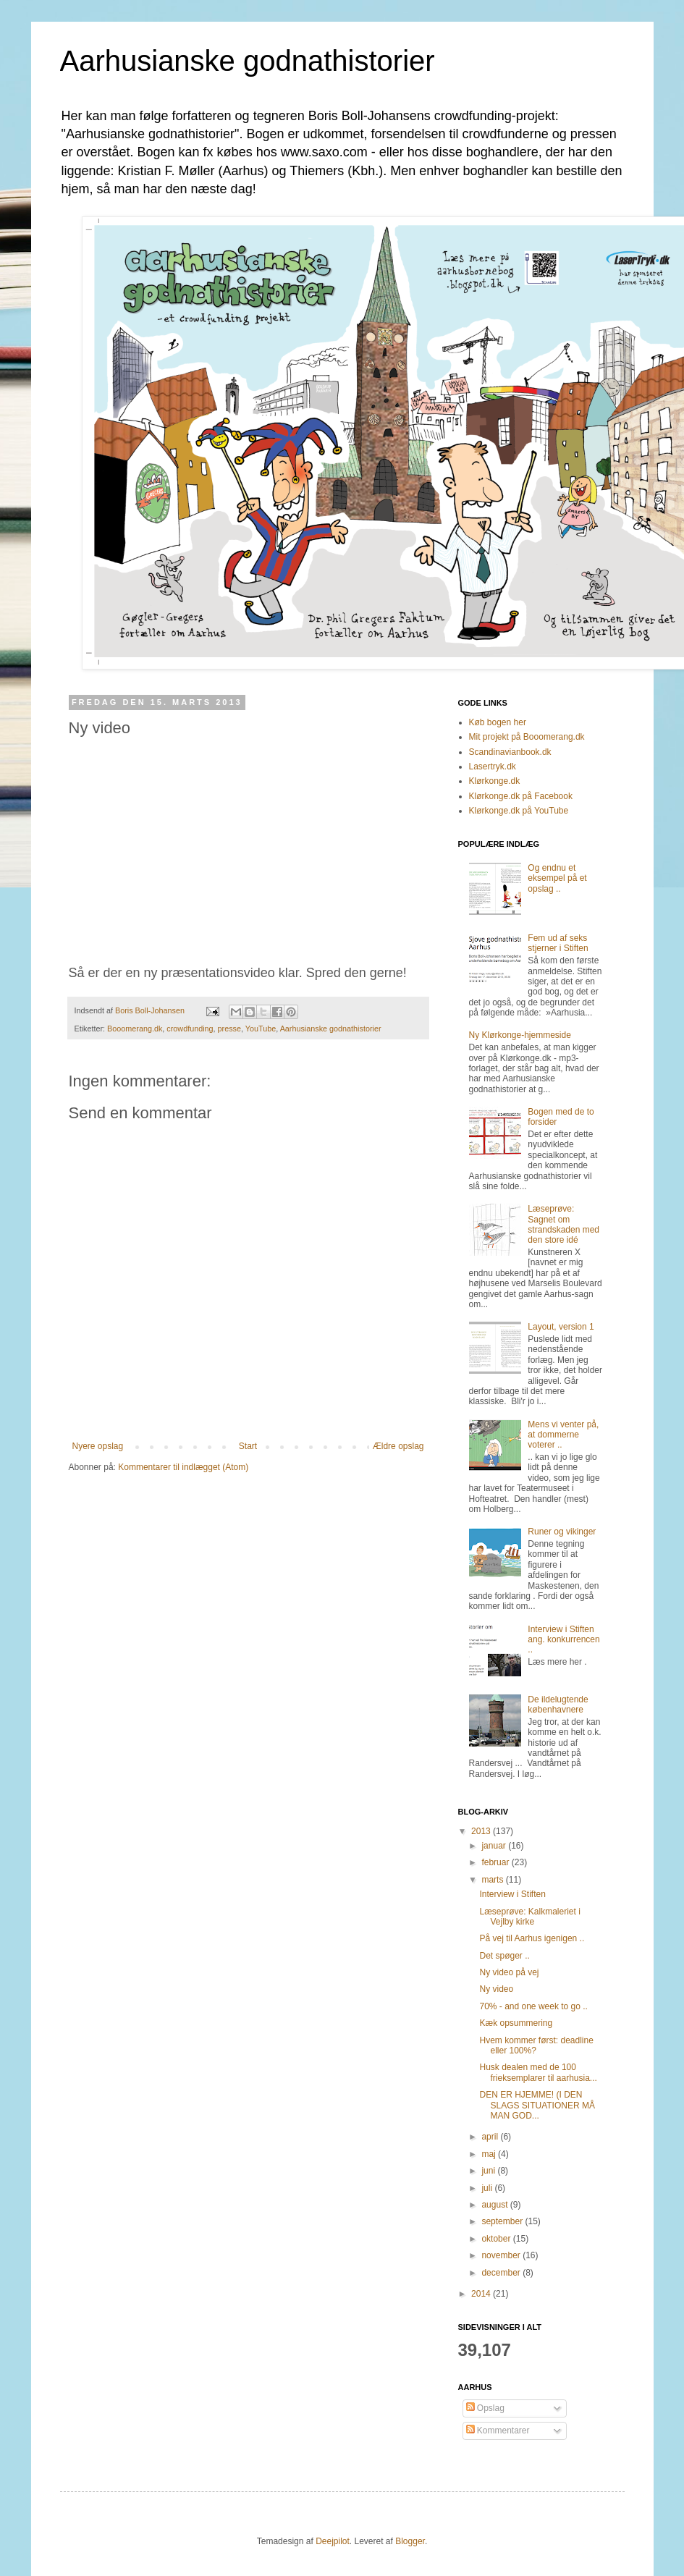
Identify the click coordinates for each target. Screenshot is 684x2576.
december (502, 2273)
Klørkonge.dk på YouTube (519, 811)
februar (496, 1862)
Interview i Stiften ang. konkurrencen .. (563, 1639)
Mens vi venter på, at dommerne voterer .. (563, 1434)
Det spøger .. (504, 1956)
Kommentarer (498, 2430)
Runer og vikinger (562, 1531)
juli (487, 2188)
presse (229, 1028)
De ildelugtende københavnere (558, 1704)
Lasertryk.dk (492, 766)
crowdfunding (189, 1028)
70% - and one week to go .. (533, 2006)
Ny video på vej (509, 1972)
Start (248, 1446)
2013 (482, 1831)
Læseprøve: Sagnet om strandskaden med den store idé (563, 1224)
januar (494, 1846)
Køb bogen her (497, 722)
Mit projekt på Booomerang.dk (527, 737)
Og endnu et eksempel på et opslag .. (557, 878)
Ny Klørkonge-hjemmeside (520, 1035)
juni (489, 2171)
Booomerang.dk (134, 1028)
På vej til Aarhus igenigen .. (531, 1938)
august (495, 2205)
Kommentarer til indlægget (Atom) (183, 1467)
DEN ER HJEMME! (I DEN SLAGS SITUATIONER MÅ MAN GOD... (536, 2105)
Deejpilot (333, 2541)
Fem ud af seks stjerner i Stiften (558, 943)
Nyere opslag (98, 1446)
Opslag (485, 2408)
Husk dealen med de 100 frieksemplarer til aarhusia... (537, 2072)
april (490, 2137)
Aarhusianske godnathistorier (247, 61)
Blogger (410, 2541)
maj (489, 2154)
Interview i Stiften (512, 1894)
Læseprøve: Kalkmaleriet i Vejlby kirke (529, 1916)
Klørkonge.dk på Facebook (521, 796)
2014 (482, 2294)
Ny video (496, 1989)
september (503, 2221)
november (502, 2255)
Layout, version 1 (561, 1327)
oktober (496, 2239)
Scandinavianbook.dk (510, 752)
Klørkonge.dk (494, 781)
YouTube (260, 1028)
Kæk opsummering (515, 2023)
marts (493, 1880)
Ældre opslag (398, 1446)
